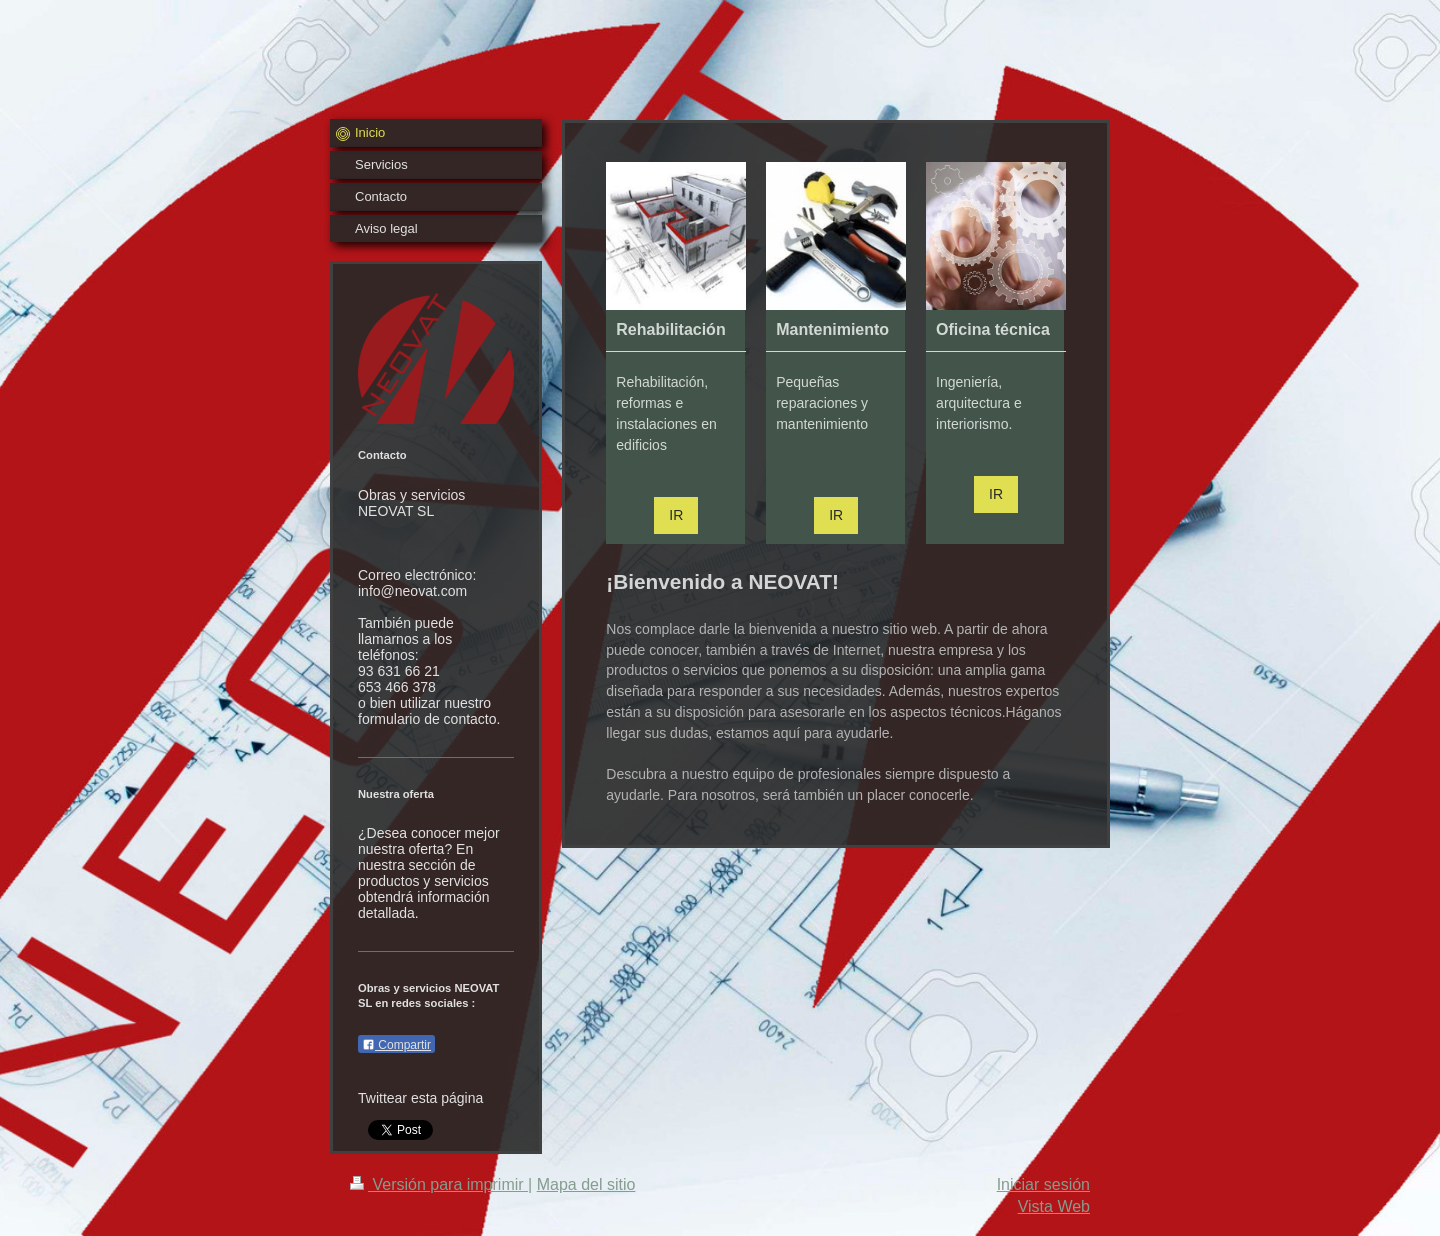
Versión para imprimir (439, 1184)
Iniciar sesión (1043, 1184)
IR (676, 515)
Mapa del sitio (586, 1184)
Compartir (396, 1045)
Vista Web (1054, 1206)
